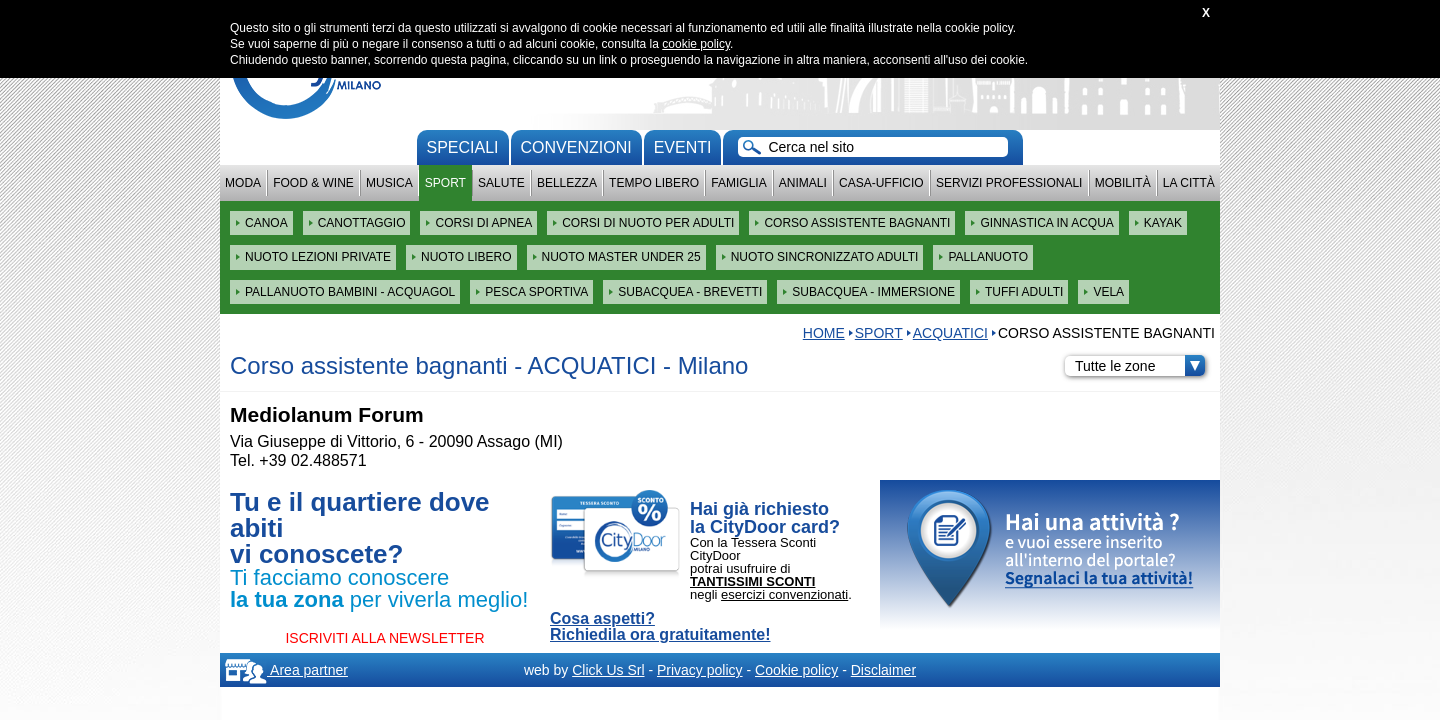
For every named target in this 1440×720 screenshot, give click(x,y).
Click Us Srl (608, 670)
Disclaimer (883, 670)
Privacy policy (700, 670)
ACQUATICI (950, 333)
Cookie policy (796, 670)
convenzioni (576, 147)
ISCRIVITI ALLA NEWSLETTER (384, 638)
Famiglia (738, 183)
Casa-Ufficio (881, 183)
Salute (501, 183)
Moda (243, 183)
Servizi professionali (1009, 183)
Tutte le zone (1140, 366)
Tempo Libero (654, 183)
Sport (445, 183)
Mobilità (1123, 183)
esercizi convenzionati (784, 594)
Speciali (463, 147)
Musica (389, 183)
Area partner (286, 670)
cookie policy (696, 44)
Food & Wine (313, 183)
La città (1189, 183)
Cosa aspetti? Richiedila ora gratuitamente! (660, 627)
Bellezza (567, 183)
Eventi (683, 147)
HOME (824, 333)
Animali (803, 183)
